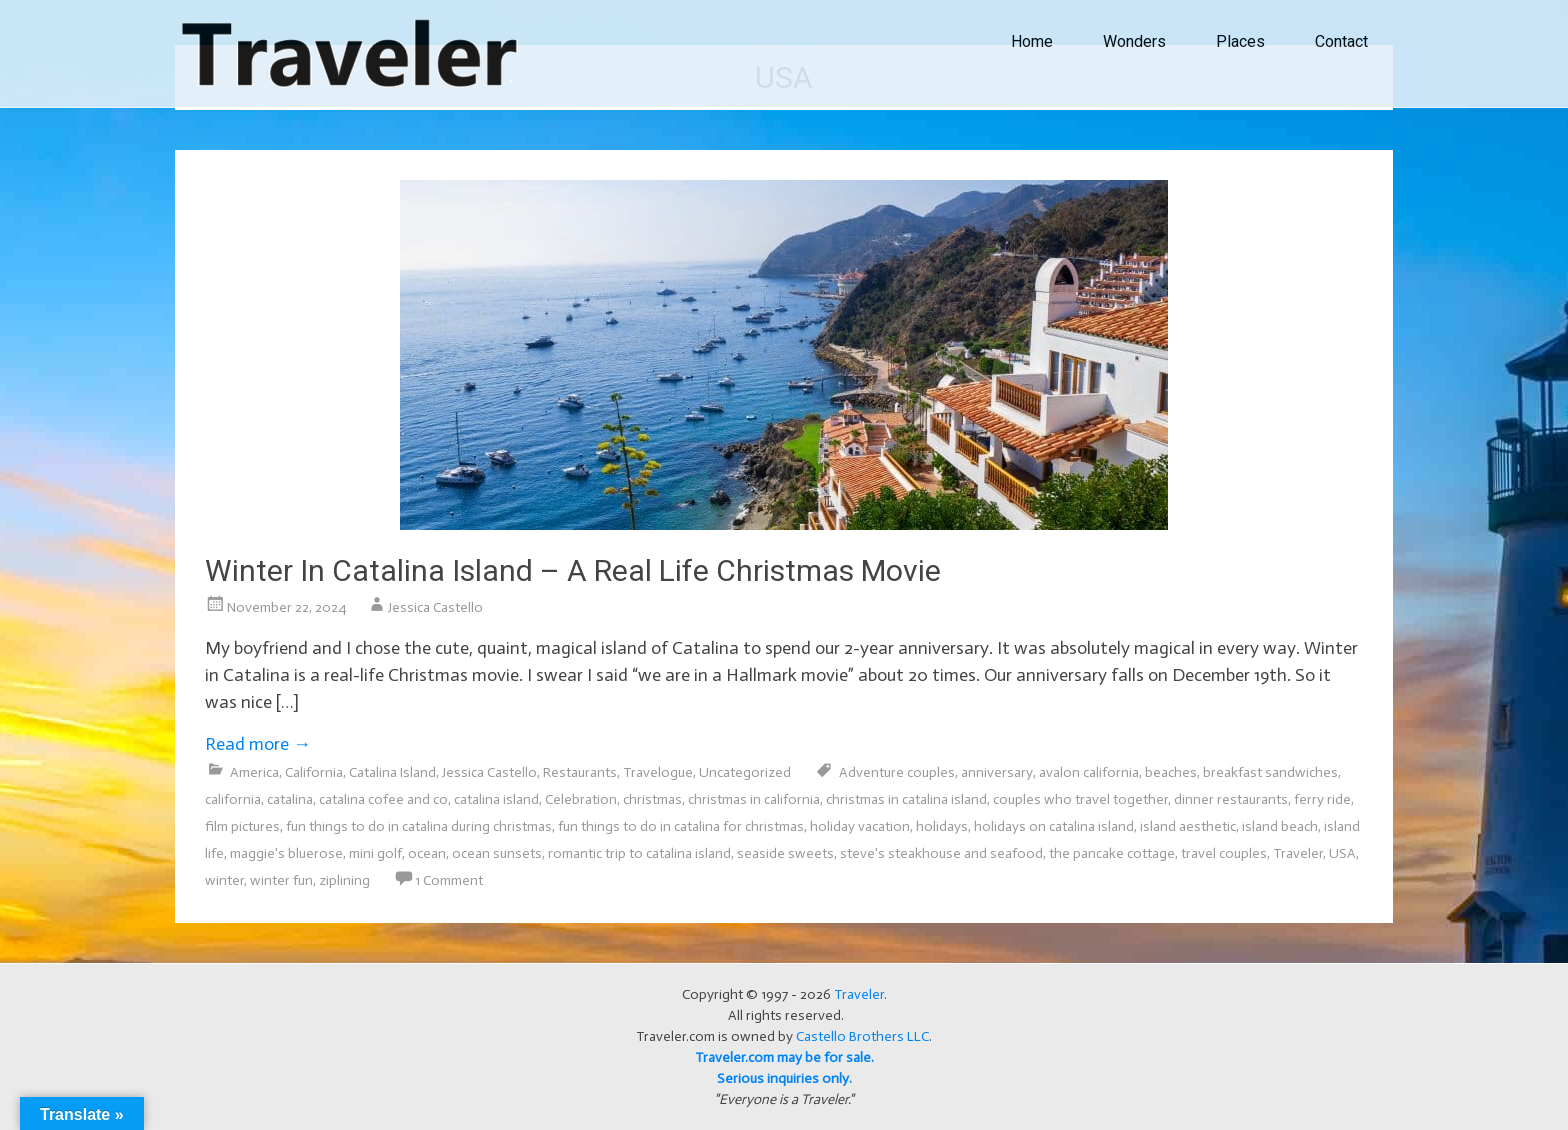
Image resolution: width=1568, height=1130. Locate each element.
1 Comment (449, 880)
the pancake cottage (1112, 853)
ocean (427, 853)
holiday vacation (860, 826)
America (254, 772)
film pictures (242, 826)
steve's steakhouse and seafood (941, 853)
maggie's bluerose (286, 853)
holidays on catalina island (1054, 826)
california (233, 799)
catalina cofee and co (383, 799)
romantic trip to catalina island (639, 853)
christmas (652, 799)
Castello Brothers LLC (862, 1036)
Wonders (1134, 41)
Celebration (581, 799)
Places (1240, 41)
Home (1032, 41)
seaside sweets (785, 853)
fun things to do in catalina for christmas (681, 826)
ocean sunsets (497, 853)
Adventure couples (897, 772)
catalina (290, 799)
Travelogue (658, 772)
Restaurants (580, 772)
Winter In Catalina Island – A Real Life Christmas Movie (573, 570)
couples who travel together (1080, 799)
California (314, 772)
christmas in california (754, 799)
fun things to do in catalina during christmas (419, 826)
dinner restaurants (1231, 799)
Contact (1341, 41)
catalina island (496, 799)
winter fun (281, 880)
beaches (1171, 772)
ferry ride (1322, 799)
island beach (1280, 826)
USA (1342, 853)
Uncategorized (745, 772)
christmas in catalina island (906, 799)
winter (224, 880)
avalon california (1089, 772)
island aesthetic (1188, 826)
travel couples (1224, 853)
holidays (942, 826)
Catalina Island (392, 772)
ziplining (344, 880)
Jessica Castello (435, 607)
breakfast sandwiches (1270, 772)
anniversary (997, 772)
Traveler (1298, 853)
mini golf (375, 853)
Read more (258, 744)
